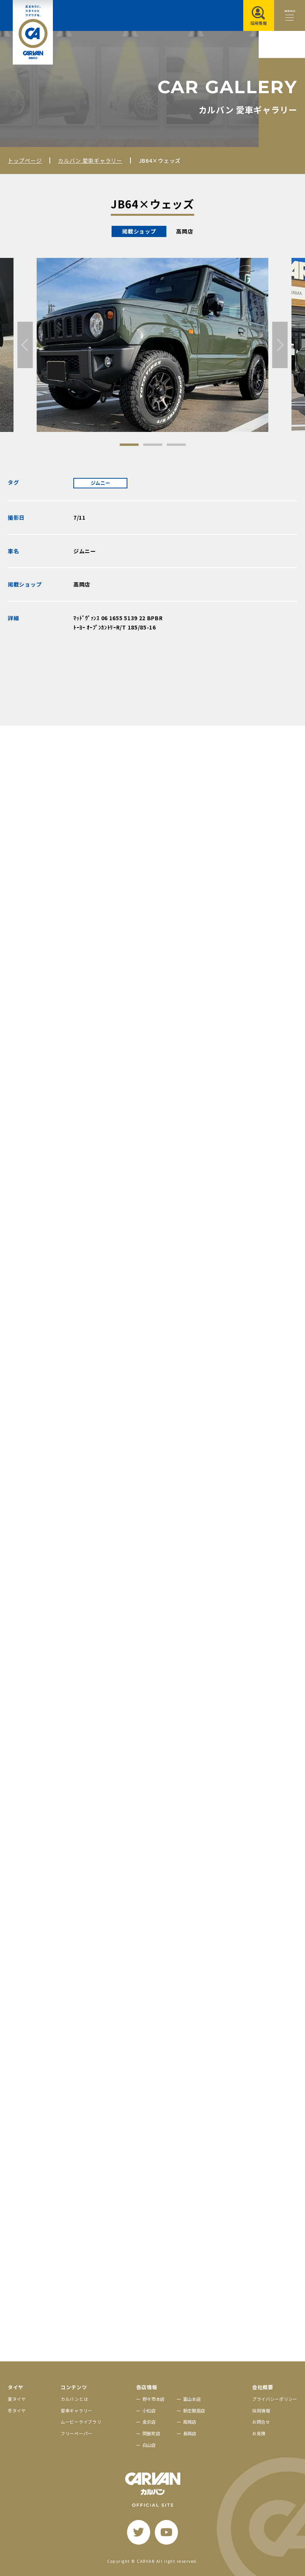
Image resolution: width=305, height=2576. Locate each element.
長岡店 (190, 2433)
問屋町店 (151, 2433)
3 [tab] (176, 444)
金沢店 (149, 2422)
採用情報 (261, 2410)
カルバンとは (74, 2399)
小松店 (149, 2410)
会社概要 (262, 2387)
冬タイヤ (17, 2410)
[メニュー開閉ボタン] (289, 15)
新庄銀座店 (194, 2410)
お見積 (259, 2433)
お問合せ (261, 2422)
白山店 (149, 2445)
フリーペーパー (76, 2433)
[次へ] (280, 345)
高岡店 (190, 2422)
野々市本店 (153, 2399)
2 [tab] (152, 444)
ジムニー (100, 482)
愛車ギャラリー (76, 2410)
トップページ (25, 160)
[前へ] (25, 345)
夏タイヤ (17, 2399)
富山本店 (192, 2399)
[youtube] (166, 2532)
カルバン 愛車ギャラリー (90, 160)
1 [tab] (129, 444)
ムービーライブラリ (81, 2422)
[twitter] (138, 2532)
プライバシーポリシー (274, 2399)
